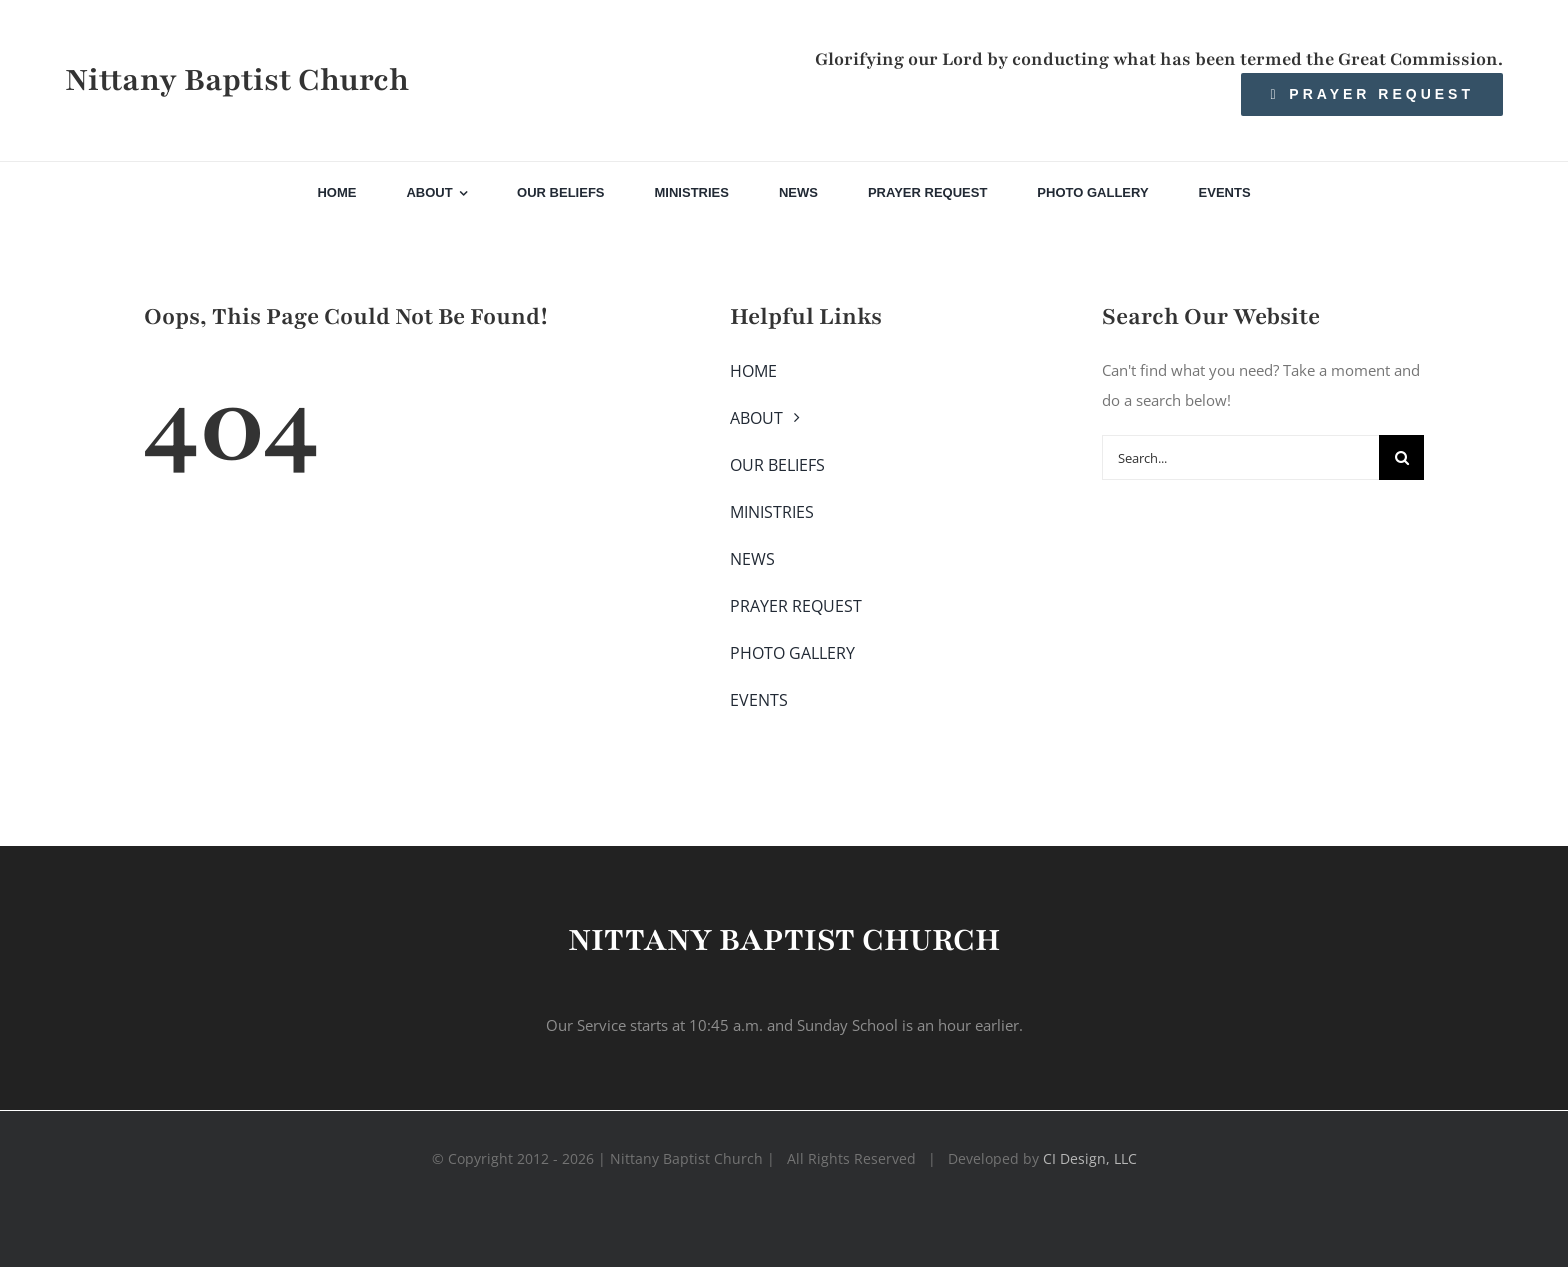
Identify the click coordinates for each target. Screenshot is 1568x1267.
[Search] (1401, 457)
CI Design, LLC (1090, 1158)
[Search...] (1240, 457)
